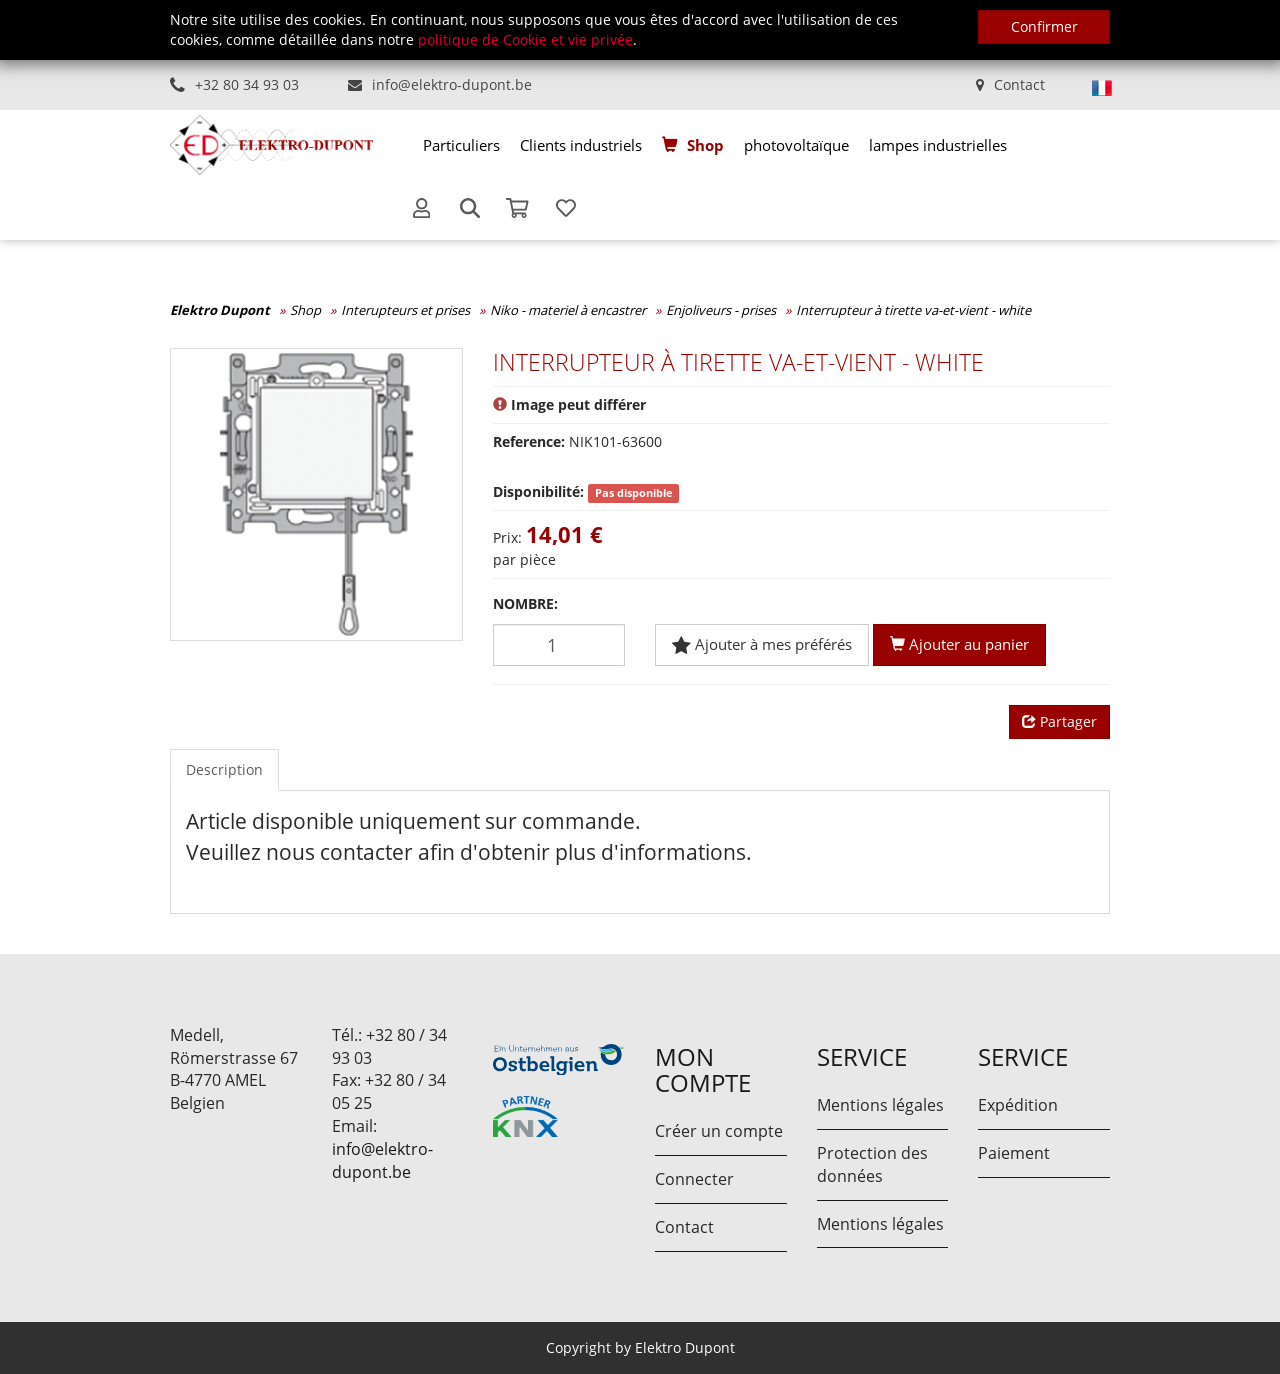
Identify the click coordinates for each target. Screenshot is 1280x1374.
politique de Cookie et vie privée (525, 39)
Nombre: (525, 603)
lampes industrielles (938, 145)
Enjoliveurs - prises (721, 310)
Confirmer (1044, 26)
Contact (1019, 84)
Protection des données (872, 1164)
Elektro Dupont (220, 310)
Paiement (1014, 1153)
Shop (705, 145)
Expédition (1018, 1105)
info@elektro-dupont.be (452, 84)
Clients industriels (581, 145)
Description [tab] (224, 769)
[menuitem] (461, 145)
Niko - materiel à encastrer (568, 310)
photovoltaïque (796, 145)
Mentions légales (880, 1105)
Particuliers (461, 145)
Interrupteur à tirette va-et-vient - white (913, 310)
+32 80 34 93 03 (247, 84)
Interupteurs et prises (405, 310)
